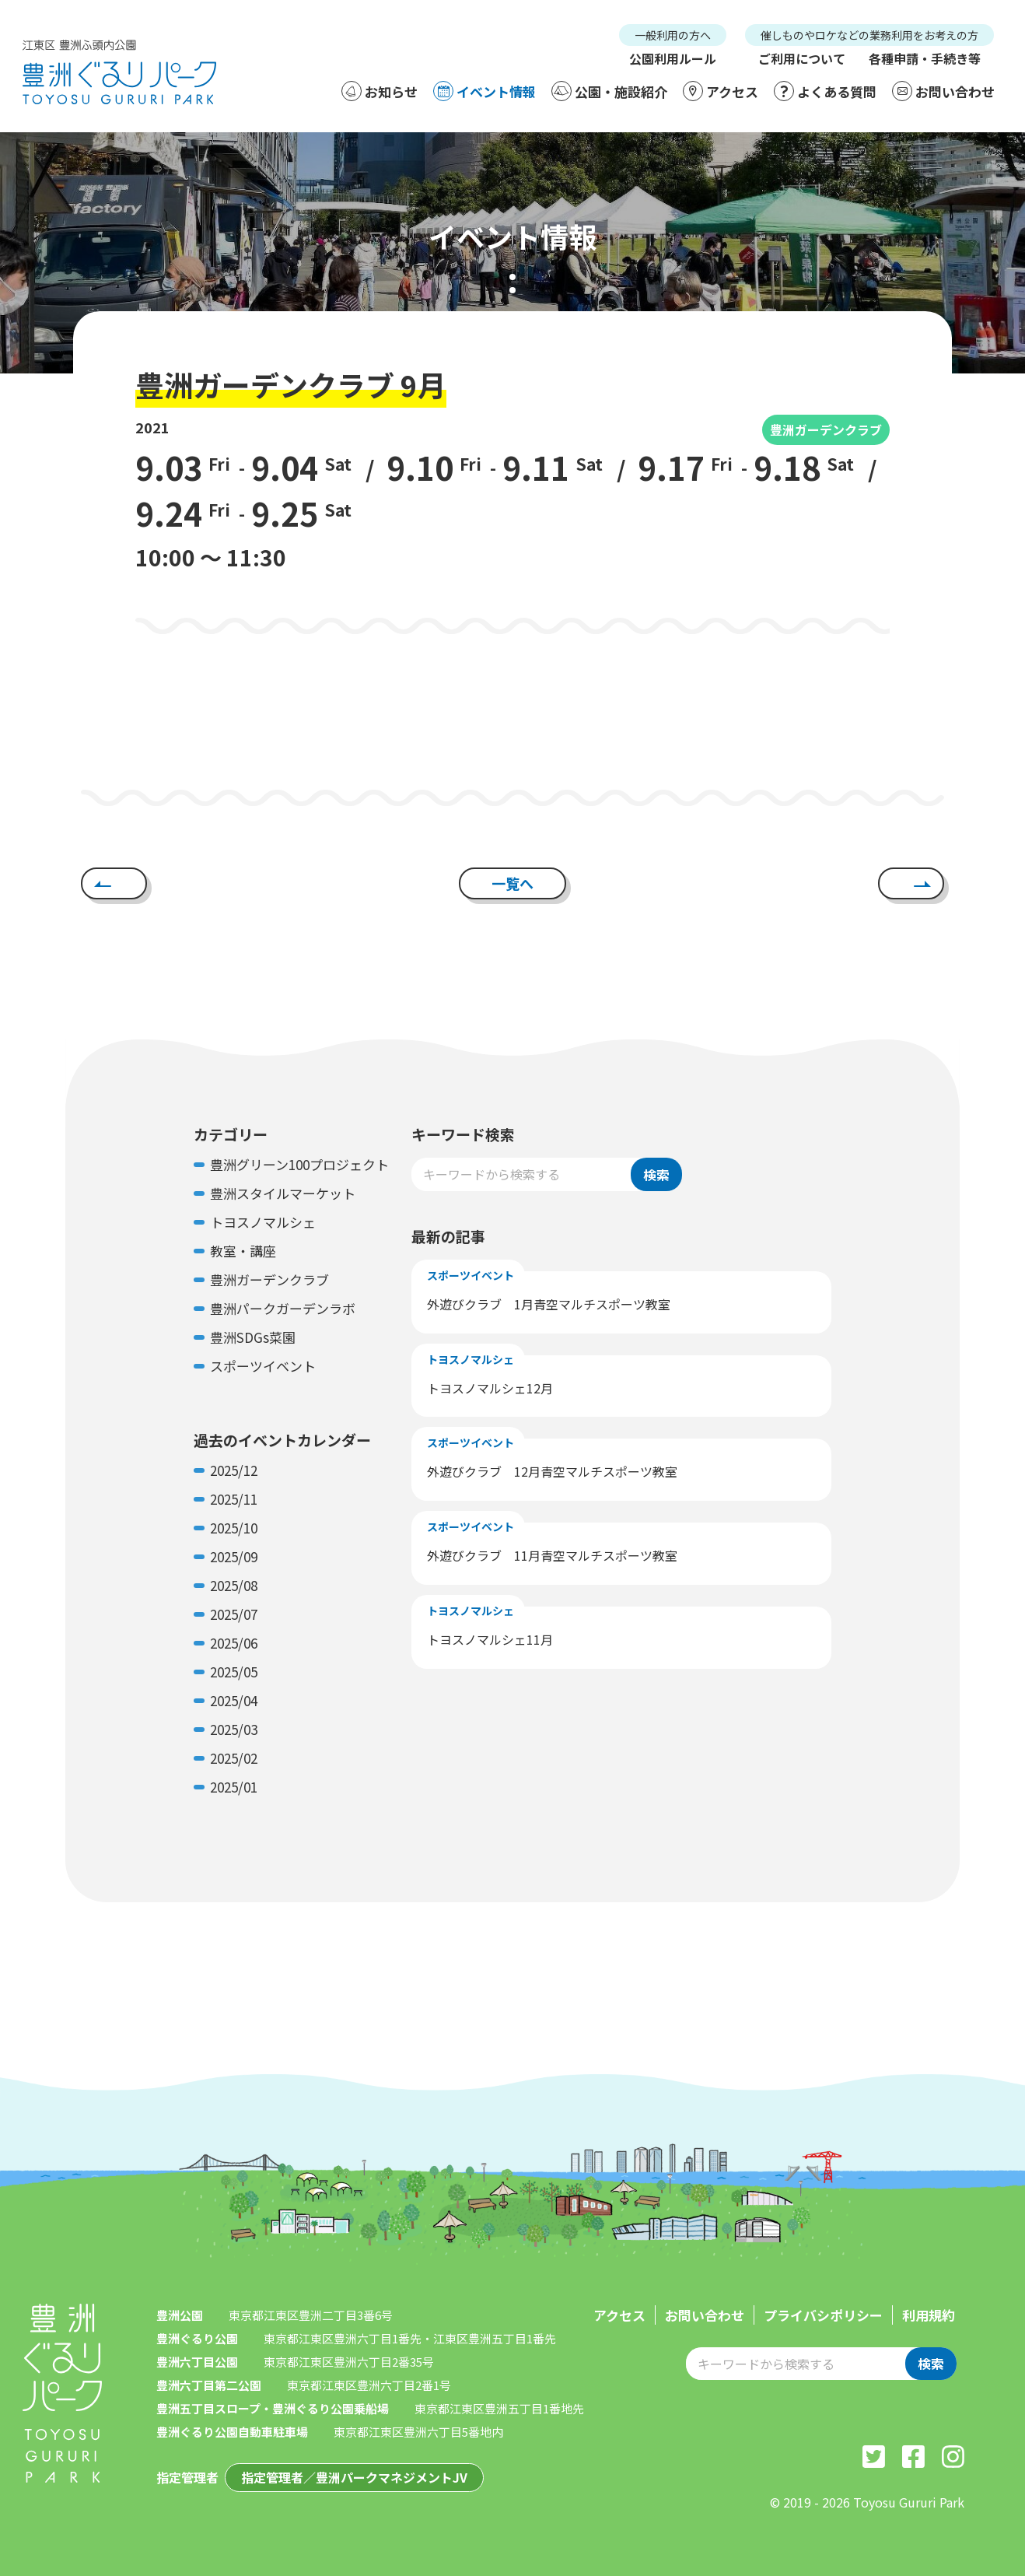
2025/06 (233, 1642)
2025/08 (233, 1585)
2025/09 (233, 1556)
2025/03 (233, 1729)
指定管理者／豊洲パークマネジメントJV (354, 2477)
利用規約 (928, 2315)
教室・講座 (243, 1250)
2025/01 (233, 1786)
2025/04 (233, 1700)
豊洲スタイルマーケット (282, 1193)
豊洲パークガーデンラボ (282, 1308)
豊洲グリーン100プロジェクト (299, 1164)
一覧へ (512, 883)
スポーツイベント (263, 1365)
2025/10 (233, 1527)
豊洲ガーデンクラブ (826, 429)
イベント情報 (484, 91)
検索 (656, 1174)
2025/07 (233, 1614)
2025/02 (233, 1758)
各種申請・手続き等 (925, 58)
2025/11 (233, 1498)
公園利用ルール (672, 58)
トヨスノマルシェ (263, 1221)
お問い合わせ (943, 91)
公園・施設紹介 (609, 91)
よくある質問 (825, 91)
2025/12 (233, 1470)
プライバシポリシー (823, 2315)
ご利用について (801, 58)
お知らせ (379, 91)
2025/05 (233, 1671)
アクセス (720, 91)
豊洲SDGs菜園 (253, 1337)
